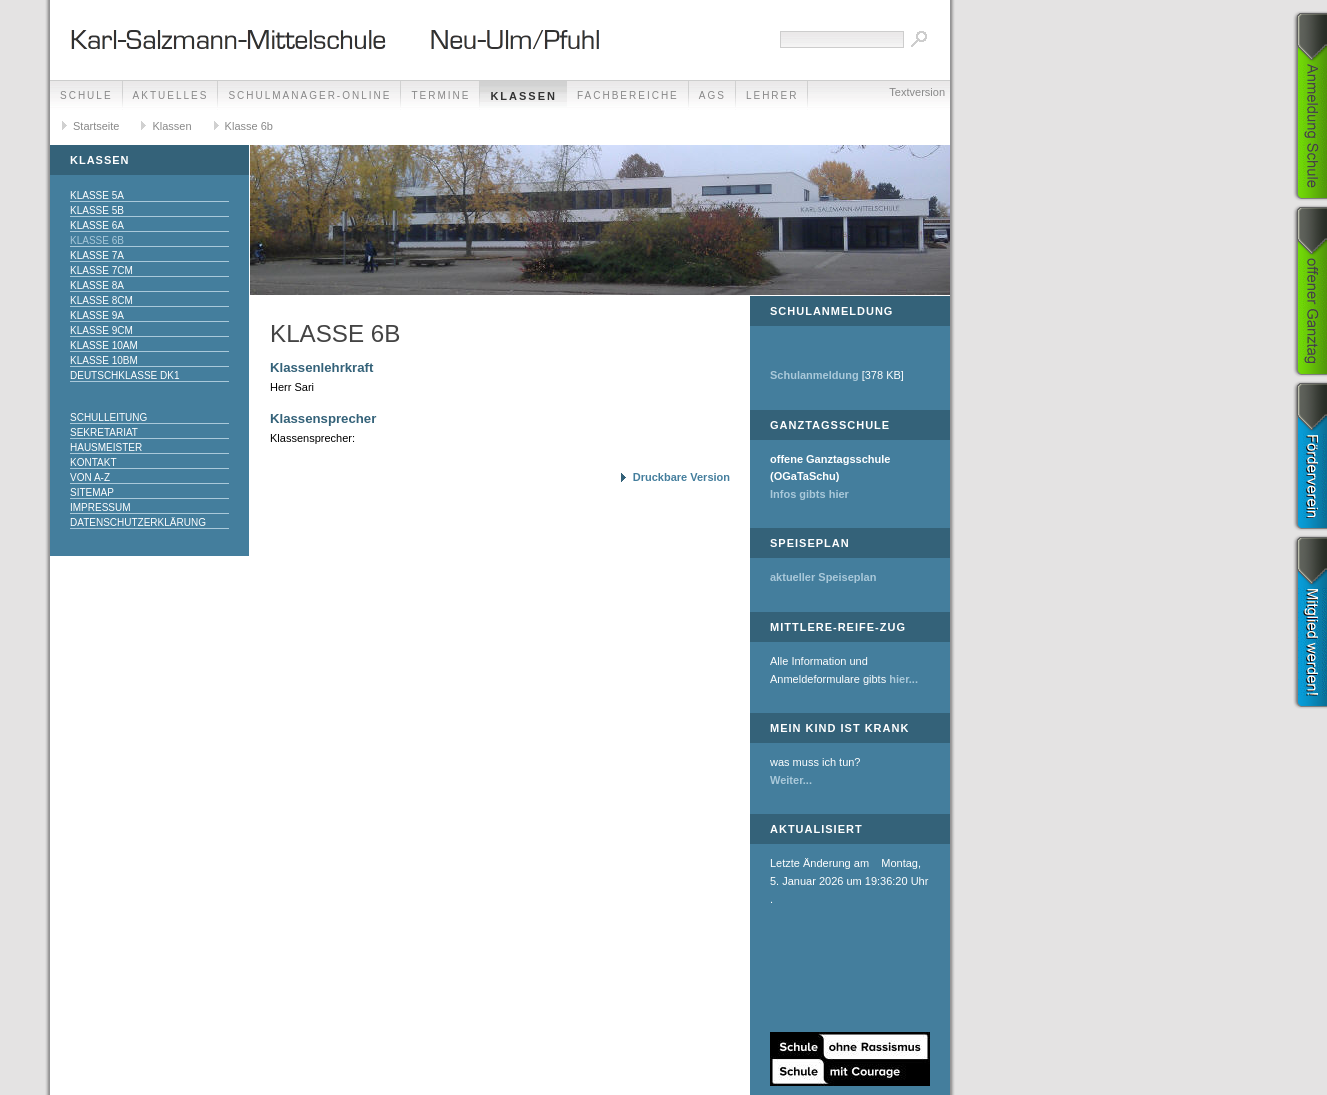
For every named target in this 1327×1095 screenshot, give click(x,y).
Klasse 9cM (101, 330)
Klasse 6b (249, 126)
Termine (440, 95)
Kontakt (93, 462)
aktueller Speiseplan (823, 577)
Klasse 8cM (101, 300)
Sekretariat (104, 432)
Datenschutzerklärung (138, 522)
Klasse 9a (97, 315)
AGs (712, 95)
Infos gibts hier (809, 494)
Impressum (100, 507)
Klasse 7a (97, 255)
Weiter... (791, 780)
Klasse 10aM (104, 345)
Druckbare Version (681, 477)
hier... (903, 679)
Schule (86, 95)
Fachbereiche (628, 95)
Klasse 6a (97, 225)
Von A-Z (90, 477)
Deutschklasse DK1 (124, 375)
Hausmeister (106, 447)
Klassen (523, 96)
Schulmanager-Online (309, 95)
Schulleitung (108, 417)
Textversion (917, 92)
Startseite (96, 126)
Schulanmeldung (814, 375)
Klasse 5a (97, 195)
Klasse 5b (97, 210)
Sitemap (92, 492)
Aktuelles (171, 95)
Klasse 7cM (101, 270)
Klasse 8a (97, 285)
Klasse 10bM (104, 360)
